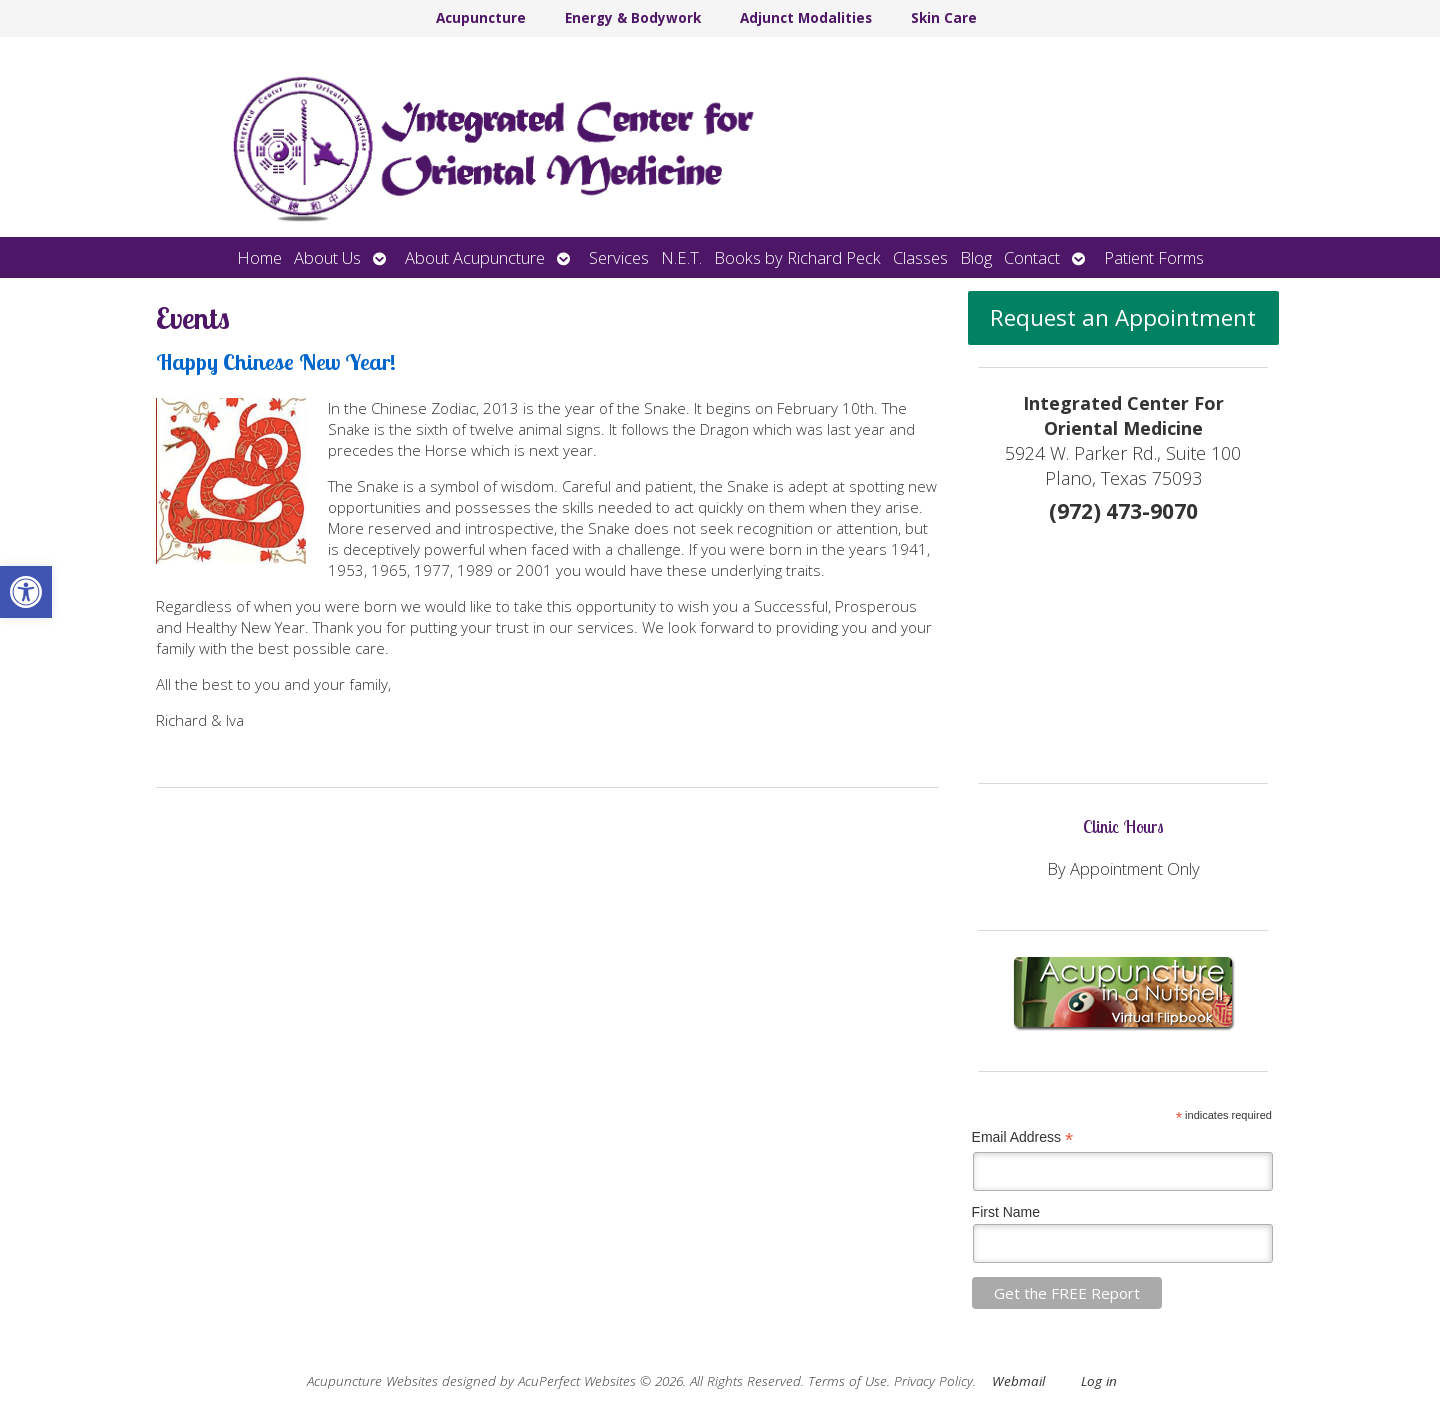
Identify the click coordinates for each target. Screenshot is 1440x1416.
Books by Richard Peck (797, 257)
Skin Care (944, 18)
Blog (976, 257)
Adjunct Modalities (806, 18)
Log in (1099, 1381)
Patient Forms (1154, 257)
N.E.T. (681, 257)
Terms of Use (847, 1381)
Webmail (1018, 1381)
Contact (1032, 257)
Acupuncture (481, 18)
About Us (327, 257)
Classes (920, 257)
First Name (1006, 1212)
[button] (26, 592)
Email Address (1023, 1137)
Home (259, 257)
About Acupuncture (475, 257)
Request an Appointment (1123, 317)
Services (619, 257)
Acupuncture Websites (372, 1381)
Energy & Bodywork (633, 18)
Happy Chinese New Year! (276, 361)
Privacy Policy (933, 1381)
